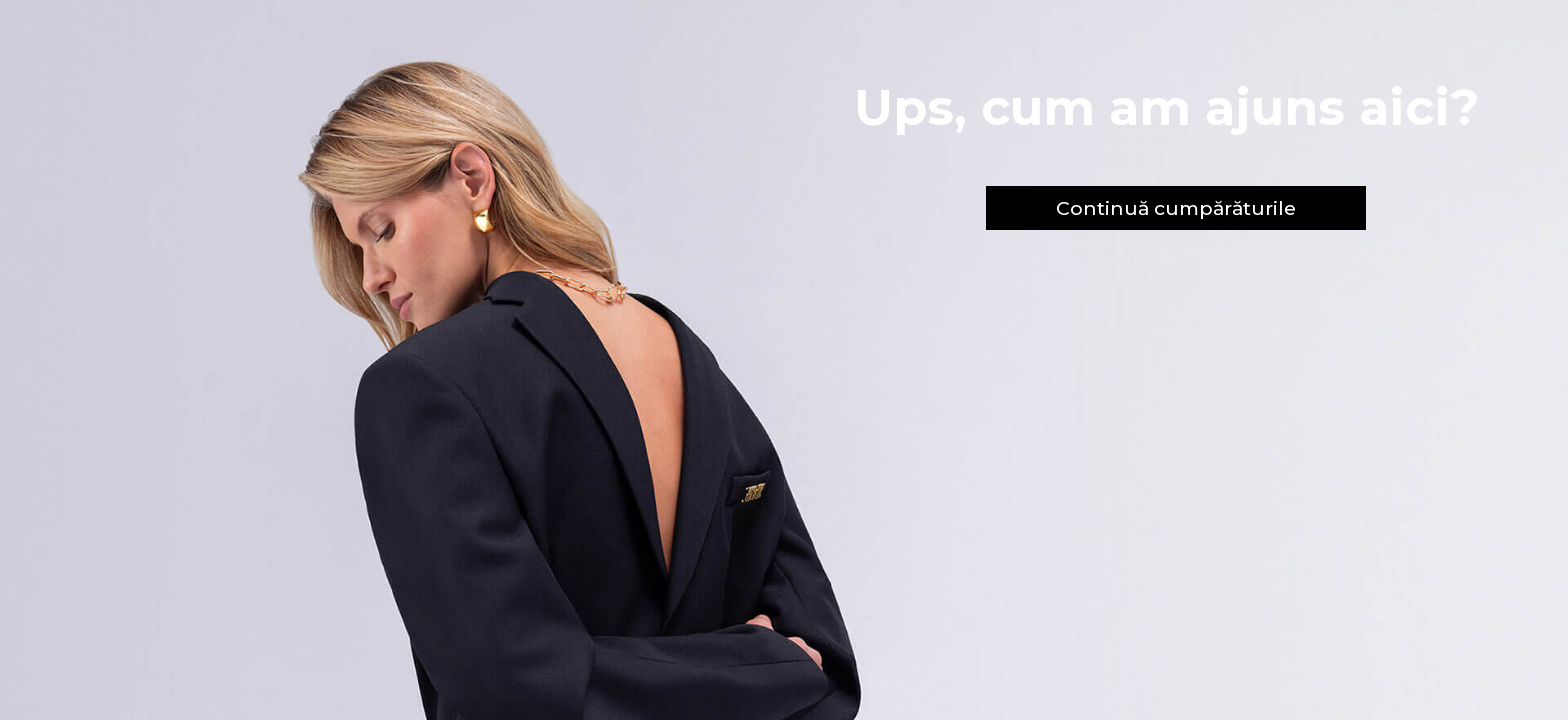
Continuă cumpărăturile (1176, 208)
